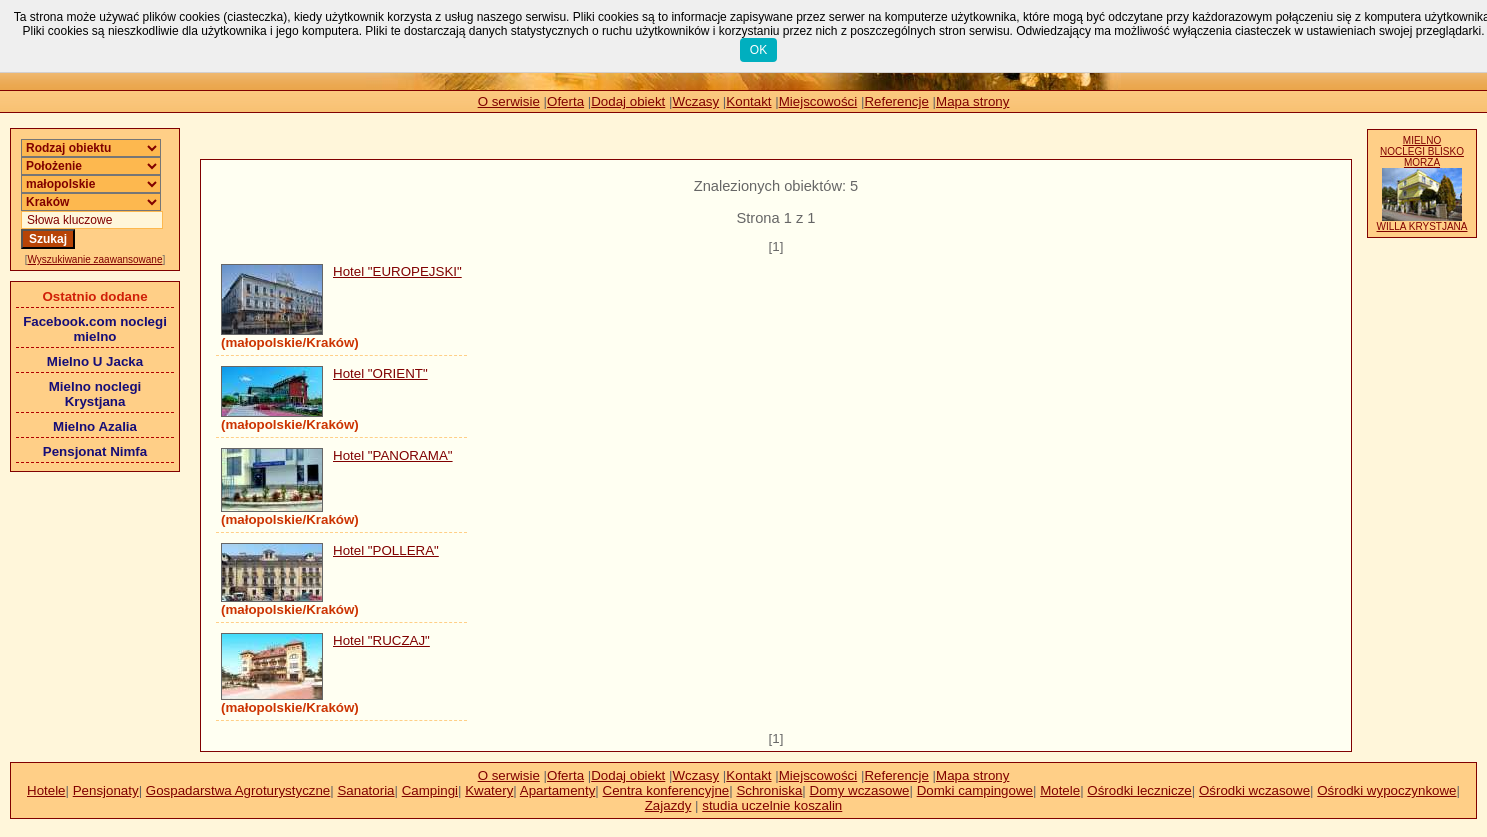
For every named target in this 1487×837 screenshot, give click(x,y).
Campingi (430, 790)
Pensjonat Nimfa (95, 451)
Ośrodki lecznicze (1139, 790)
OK (758, 50)
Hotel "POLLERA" (386, 550)
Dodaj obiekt (628, 101)
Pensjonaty (106, 790)
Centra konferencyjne (666, 790)
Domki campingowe (975, 790)
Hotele (46, 790)
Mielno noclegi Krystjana (95, 394)
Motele (1060, 790)
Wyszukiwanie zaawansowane (95, 259)
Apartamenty (558, 790)
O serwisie (509, 101)
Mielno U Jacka (95, 361)
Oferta (565, 101)
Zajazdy (668, 805)
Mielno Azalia (95, 426)
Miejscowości (818, 101)
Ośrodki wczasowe (1254, 790)
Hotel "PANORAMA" (393, 455)
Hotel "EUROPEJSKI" (397, 271)
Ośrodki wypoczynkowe (1386, 790)
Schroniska (769, 790)
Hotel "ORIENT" (380, 373)
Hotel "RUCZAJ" (381, 640)
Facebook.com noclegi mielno (95, 329)
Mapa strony (972, 101)
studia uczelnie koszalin (772, 805)
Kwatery (489, 790)
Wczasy (696, 101)
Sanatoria (365, 790)
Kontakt (748, 101)
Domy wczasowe (860, 790)
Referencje (896, 101)
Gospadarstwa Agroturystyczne (238, 790)
